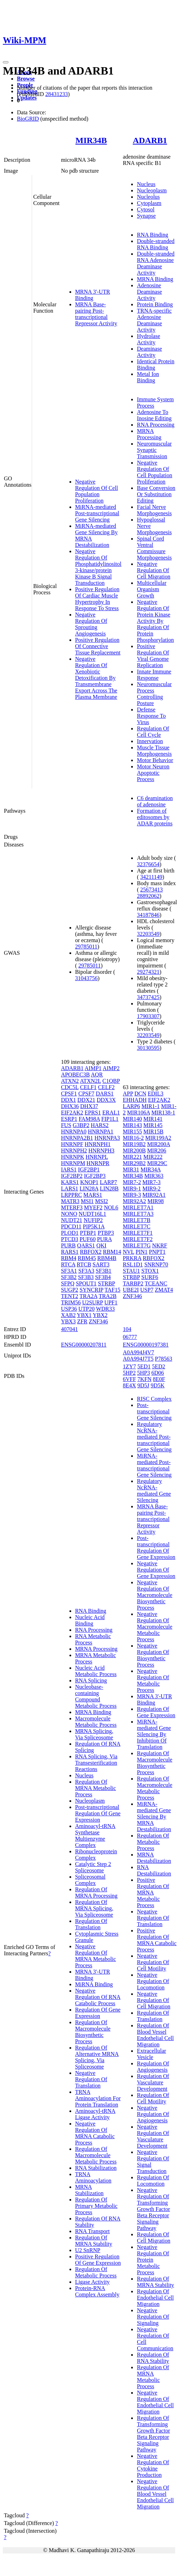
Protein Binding (155, 304)
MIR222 (152, 1157)
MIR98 (155, 1201)
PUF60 (88, 1239)
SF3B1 (103, 1271)
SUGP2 (69, 1290)
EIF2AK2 (72, 1113)
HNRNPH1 (98, 1144)
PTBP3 (106, 1233)
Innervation (150, 741)
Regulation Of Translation (91, 1924)
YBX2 (100, 1315)
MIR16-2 (133, 1138)
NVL (128, 1252)
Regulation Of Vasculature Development (153, 2082)
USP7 (146, 1290)
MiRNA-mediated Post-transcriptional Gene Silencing (97, 513)
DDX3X (106, 1100)
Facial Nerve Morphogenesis (154, 510)
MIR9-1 (132, 1188)
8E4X (129, 1385)
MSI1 (87, 1201)
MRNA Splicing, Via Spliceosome (94, 1734)
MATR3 (70, 1201)
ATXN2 (70, 1081)
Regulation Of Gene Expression (98, 2013)
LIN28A (89, 1188)
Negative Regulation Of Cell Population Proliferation (96, 491)
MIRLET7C (136, 1226)
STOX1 (150, 1271)
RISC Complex (154, 1399)
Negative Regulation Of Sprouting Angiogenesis (91, 624)
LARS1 (69, 1188)
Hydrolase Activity (148, 339)
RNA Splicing (91, 1680)
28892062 (148, 896)
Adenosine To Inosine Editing (154, 415)
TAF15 (113, 1290)
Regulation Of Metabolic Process (96, 2272)
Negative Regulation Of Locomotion (153, 1981)
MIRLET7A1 (138, 1207)
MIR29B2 (134, 1163)
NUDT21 (71, 1220)
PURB (68, 1245)
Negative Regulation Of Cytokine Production (153, 2465)
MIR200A (158, 1144)
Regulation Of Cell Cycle (153, 732)
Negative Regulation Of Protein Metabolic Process (153, 2259)
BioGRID (28, 119)
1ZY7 (129, 1366)
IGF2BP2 (71, 1176)
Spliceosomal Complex (90, 1880)
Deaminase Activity (149, 352)
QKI (101, 1245)
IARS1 (68, 1169)
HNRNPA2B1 (77, 1138)
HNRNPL (97, 1157)
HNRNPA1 (100, 1131)
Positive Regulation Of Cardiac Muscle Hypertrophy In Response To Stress (97, 598)
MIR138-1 (163, 1113)
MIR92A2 (134, 1201)
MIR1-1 (150, 1106)
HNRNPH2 (74, 1150)
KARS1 (70, 1182)
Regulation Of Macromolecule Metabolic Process (96, 2155)
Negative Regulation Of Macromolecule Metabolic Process (154, 1626)
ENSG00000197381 (145, 1345)
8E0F (159, 1379)
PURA (104, 1239)
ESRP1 (69, 1119)
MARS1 (92, 1195)
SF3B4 (103, 1277)
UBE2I (131, 1290)
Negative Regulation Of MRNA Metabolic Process (95, 1955)
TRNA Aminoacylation (93, 2177)
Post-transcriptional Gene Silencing (154, 1411)
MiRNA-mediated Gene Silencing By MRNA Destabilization (154, 1816)
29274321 (148, 972)
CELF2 (106, 1087)
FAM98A (89, 1119)
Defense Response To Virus (151, 716)
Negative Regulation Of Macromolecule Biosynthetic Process (154, 1595)
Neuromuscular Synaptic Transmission (154, 450)
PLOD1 (70, 1233)
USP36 (69, 1309)
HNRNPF (72, 1144)
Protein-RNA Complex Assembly (97, 2291)
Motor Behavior (155, 760)
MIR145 (152, 1125)
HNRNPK (72, 1157)
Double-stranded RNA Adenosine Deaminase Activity (155, 263)
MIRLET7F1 (137, 1233)
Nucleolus (148, 197)
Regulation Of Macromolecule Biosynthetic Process (92, 2031)
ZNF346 (98, 1321)
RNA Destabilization (154, 1870)
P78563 (163, 1359)
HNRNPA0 (73, 1131)
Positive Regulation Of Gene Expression (98, 2260)
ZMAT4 (164, 1290)
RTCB (84, 1264)
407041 (69, 1329)
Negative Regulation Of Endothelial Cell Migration (155, 2402)
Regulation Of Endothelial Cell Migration (155, 2297)
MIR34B (91, 140)
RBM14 (112, 1252)
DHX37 (89, 1106)
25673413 (151, 890)
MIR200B (134, 1150)
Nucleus (146, 184)
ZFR (82, 1321)
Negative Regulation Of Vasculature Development (153, 2136)
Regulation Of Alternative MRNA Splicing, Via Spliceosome (97, 2057)
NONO (69, 1214)
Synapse (146, 216)
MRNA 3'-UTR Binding (92, 295)
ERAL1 (111, 1113)
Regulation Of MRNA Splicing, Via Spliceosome (94, 1908)
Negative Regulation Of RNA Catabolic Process (98, 1997)
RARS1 (70, 1252)
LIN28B (109, 1188)
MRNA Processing (149, 434)
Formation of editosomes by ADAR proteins (154, 817)
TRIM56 (71, 1302)
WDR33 (105, 1309)
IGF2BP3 (94, 1176)
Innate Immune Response (154, 675)
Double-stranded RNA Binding (155, 244)
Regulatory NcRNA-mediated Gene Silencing (154, 1490)
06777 (130, 1337)
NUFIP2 (93, 1220)
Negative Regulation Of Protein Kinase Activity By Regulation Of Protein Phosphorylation (155, 621)
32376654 (148, 864)
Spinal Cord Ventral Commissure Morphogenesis (154, 548)
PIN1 (142, 1252)
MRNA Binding (155, 279)
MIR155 (132, 1131)
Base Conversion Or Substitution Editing (156, 494)
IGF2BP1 (88, 1169)
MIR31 (131, 1169)
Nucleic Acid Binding (90, 1620)
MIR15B (153, 1131)
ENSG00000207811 (83, 1345)
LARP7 (108, 1182)
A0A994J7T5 (138, 1359)
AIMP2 (111, 1068)
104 (127, 1329)
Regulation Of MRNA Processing (96, 1892)
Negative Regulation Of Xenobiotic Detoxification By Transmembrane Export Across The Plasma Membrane (96, 678)
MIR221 (132, 1157)
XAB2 (68, 1315)
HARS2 (100, 1125)
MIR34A (151, 1169)
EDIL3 (155, 1094)
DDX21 (87, 1100)
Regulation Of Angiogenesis (153, 2066)
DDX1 (68, 1100)
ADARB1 (150, 140)
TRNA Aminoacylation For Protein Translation (98, 2098)
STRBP (106, 1283)
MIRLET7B (136, 1220)
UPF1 (110, 1302)
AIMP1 (93, 1068)
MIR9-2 (151, 1188)
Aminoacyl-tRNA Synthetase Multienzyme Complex (95, 1835)
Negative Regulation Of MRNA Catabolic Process (95, 2133)
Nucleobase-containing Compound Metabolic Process (96, 1696)
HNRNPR (97, 1163)
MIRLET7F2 (137, 1239)
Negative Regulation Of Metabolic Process (153, 1680)
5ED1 (144, 1366)
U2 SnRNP (87, 2250)
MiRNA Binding (94, 1984)
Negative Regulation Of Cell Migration (153, 570)
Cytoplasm (149, 203)
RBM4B (106, 1258)
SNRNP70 (156, 1264)
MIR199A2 (158, 1138)
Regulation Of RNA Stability (153, 2358)
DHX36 (70, 1106)
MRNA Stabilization (89, 2190)
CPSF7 (86, 1094)
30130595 (148, 1048)
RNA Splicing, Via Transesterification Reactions (96, 1762)
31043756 (86, 978)
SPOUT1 (86, 1283)
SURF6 (149, 1277)
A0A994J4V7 (138, 1352)
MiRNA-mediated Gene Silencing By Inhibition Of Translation (154, 1734)
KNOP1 (89, 1182)
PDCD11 (71, 1226)
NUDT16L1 (92, 1214)
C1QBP (111, 1081)
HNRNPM (73, 1163)
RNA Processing (155, 425)
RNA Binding (152, 235)
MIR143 (132, 1125)
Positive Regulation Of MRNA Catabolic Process (156, 1940)
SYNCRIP (91, 1290)
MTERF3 (71, 1207)
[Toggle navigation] (5, 62)
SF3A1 (69, 1271)
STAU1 (131, 1271)
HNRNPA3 (107, 1138)
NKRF (159, 1245)
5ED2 (158, 1366)
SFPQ (67, 1283)
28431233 (56, 94)
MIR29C (157, 1163)
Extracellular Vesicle (151, 2054)
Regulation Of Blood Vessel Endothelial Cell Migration (155, 2034)
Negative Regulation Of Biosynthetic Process (153, 1655)
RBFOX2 (91, 1252)
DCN (140, 1094)
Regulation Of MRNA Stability (93, 2241)
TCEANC (156, 1283)
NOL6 (111, 1207)
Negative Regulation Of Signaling (153, 2316)
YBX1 (84, 1315)
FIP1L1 (109, 1119)
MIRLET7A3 (138, 1214)
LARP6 (131, 1106)
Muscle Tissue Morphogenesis (154, 750)
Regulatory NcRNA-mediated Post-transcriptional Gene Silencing (154, 1436)
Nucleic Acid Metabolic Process (96, 1671)
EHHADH (135, 1100)
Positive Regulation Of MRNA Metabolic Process (153, 1892)
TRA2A (88, 1296)
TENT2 (69, 1296)
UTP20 (86, 1309)
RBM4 (68, 1258)
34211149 (151, 877)
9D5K (158, 1385)
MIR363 (153, 1176)
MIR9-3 (132, 1195)
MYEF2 (93, 1207)
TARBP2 (133, 1283)
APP (128, 1094)
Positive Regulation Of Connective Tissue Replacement (98, 646)
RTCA (68, 1264)
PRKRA (132, 1258)
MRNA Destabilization (154, 1858)
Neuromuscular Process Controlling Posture (154, 693)
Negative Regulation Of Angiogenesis (153, 2114)
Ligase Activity (92, 2282)
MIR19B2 (134, 1144)
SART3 (101, 1264)
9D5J (143, 1385)
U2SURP (92, 1302)
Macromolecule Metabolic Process (96, 1721)
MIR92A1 (154, 1195)
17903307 (148, 1016)
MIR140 (132, 1119)
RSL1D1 (133, 1264)
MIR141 (152, 1119)
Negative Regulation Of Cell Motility (153, 1962)
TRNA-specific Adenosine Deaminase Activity (154, 320)
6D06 (157, 1373)
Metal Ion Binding (148, 377)
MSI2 (101, 1201)
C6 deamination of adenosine (155, 801)
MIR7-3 (151, 1182)
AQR (97, 1075)
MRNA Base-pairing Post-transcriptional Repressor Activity (96, 313)
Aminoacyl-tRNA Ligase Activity (95, 2114)
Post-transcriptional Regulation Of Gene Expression (98, 1813)
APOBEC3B (75, 1075)
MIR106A (138, 1113)
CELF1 (88, 1087)
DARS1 (105, 1094)
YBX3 (68, 1321)
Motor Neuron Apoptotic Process (153, 772)
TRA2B (108, 1296)
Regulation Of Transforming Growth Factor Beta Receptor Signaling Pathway (153, 2434)
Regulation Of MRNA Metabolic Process (95, 1788)
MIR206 (156, 1150)
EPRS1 (93, 1113)
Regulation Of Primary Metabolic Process (96, 2206)
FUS (66, 1125)
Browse (26, 79)
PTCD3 (69, 1239)
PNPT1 (157, 1252)
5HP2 (129, 1373)
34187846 (148, 915)
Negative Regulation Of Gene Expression (156, 1569)
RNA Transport (92, 2231)
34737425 (148, 997)
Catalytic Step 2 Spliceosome (93, 1867)
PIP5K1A (93, 1226)
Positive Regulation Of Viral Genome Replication (153, 655)
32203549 (148, 934)
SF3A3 (86, 1271)
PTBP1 (88, 1233)
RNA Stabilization (96, 2168)
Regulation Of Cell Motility (153, 2098)
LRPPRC (71, 1195)
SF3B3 (85, 1277)
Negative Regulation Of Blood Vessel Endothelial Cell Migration (155, 2494)
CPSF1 (69, 1094)
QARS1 (86, 1245)
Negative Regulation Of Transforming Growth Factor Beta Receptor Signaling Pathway (153, 2209)
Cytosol (145, 209)
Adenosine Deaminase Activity (149, 291)
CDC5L (70, 1087)
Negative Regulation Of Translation (91, 2079)
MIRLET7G (137, 1245)
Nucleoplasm (151, 190)
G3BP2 (81, 1125)
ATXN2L (90, 1081)
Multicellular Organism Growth (151, 589)
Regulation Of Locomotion (153, 2180)
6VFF (129, 1379)
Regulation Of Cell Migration (153, 2237)
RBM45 (87, 1258)
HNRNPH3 (101, 1150)
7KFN (144, 1379)
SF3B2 (68, 1277)
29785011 (86, 947)
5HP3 (143, 1373)
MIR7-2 (132, 1182)
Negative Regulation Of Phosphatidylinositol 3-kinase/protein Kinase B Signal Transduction (98, 567)
